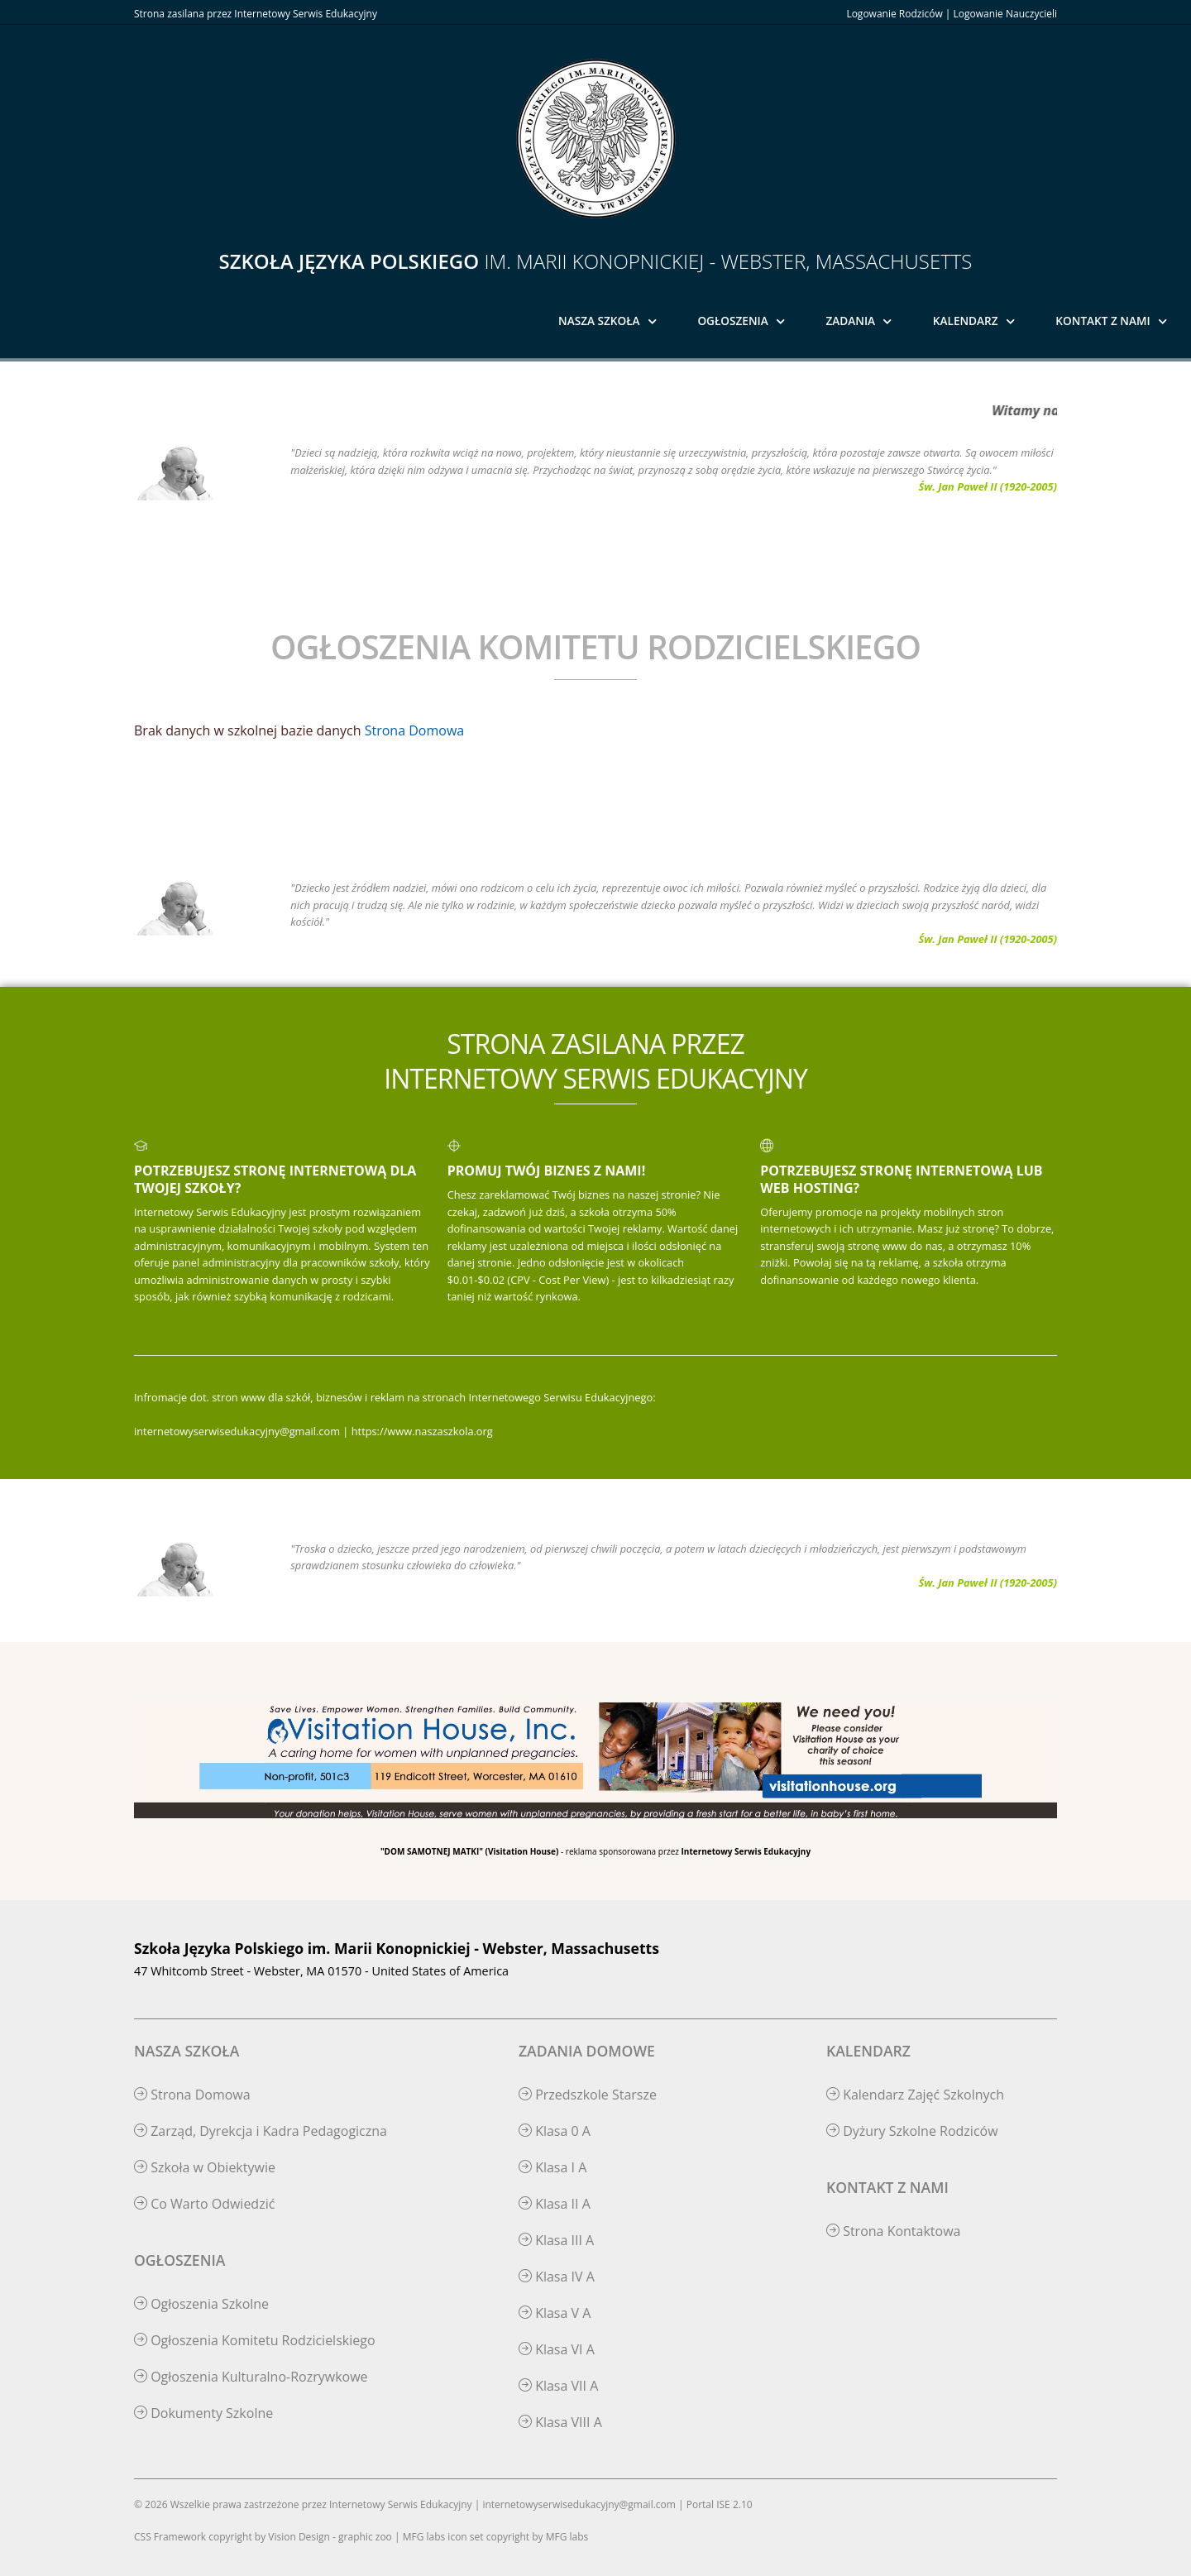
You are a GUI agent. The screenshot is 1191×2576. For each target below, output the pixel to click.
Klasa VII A (558, 2386)
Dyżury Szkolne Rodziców (912, 2131)
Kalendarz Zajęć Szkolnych (915, 2094)
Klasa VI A (557, 2349)
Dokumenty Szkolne (203, 2413)
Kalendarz (965, 320)
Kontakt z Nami (1102, 320)
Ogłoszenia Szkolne (201, 2304)
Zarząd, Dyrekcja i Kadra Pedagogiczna (260, 2131)
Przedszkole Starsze (588, 2094)
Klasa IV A (557, 2276)
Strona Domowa (414, 730)
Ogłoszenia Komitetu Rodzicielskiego (254, 2340)
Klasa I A (552, 2167)
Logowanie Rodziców (894, 14)
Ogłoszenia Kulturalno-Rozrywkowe (251, 2377)
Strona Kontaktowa (893, 2231)
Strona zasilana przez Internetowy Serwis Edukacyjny (255, 14)
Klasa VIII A (560, 2422)
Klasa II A (555, 2204)
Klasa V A (555, 2313)
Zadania (851, 320)
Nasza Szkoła (599, 320)
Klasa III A (556, 2240)
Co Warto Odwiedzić (204, 2204)
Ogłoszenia (732, 320)
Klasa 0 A (555, 2131)
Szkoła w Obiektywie (204, 2167)
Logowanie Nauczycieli (1005, 14)
